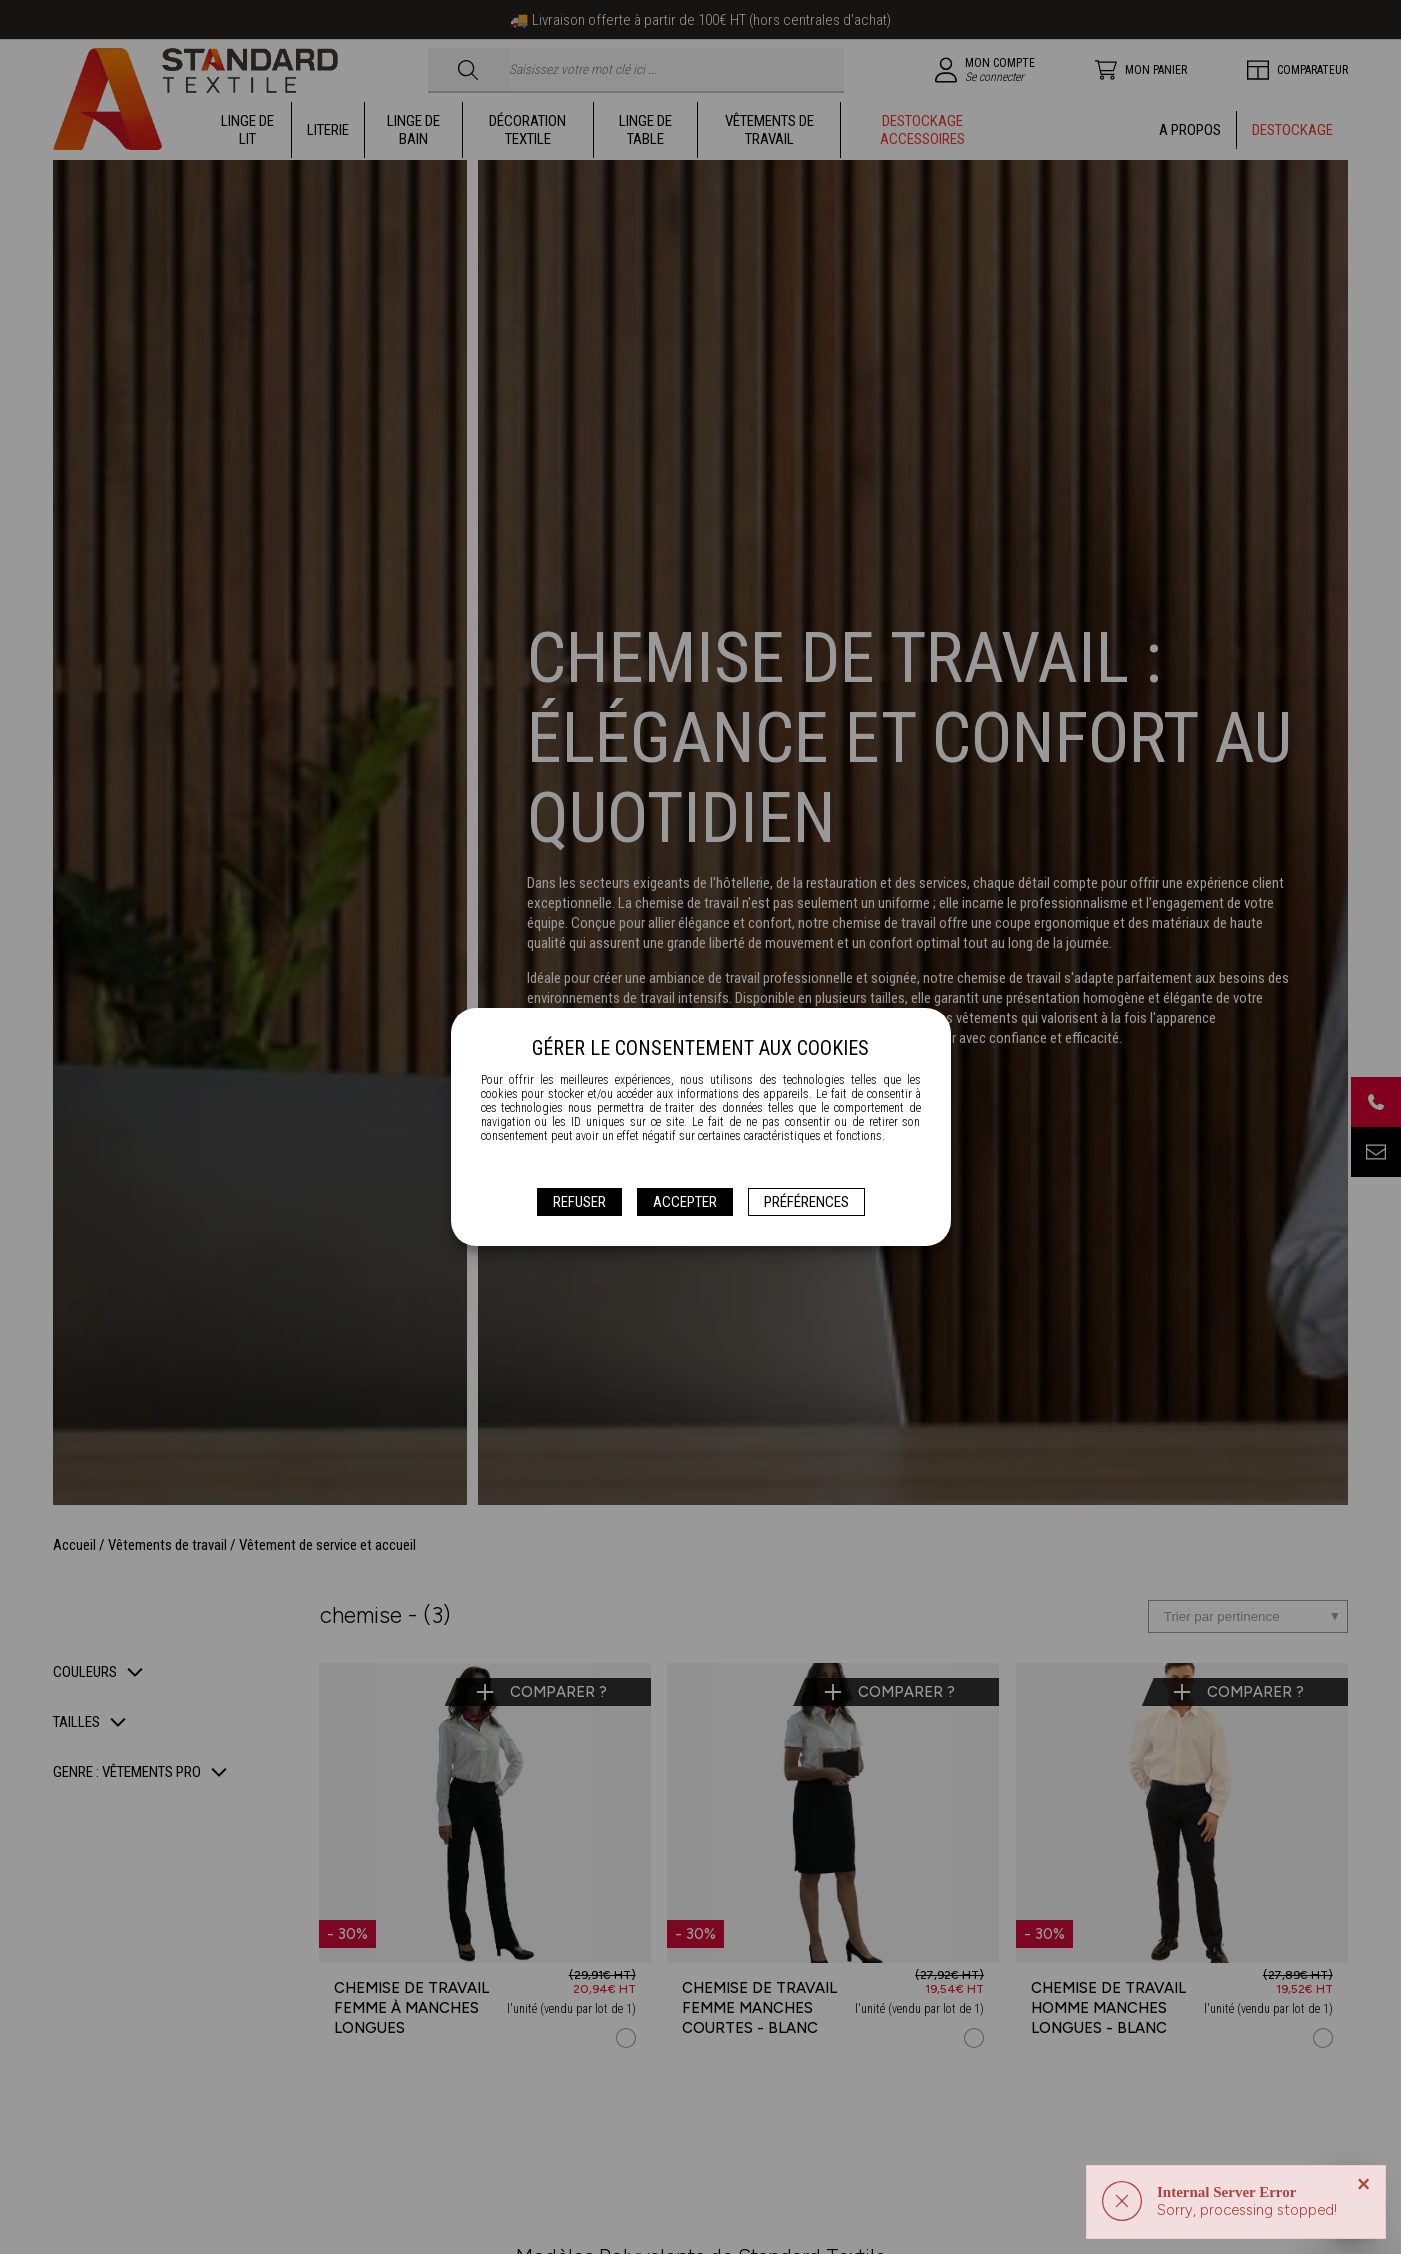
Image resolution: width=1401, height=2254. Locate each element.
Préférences (806, 1202)
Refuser (579, 1202)
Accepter (685, 1202)
